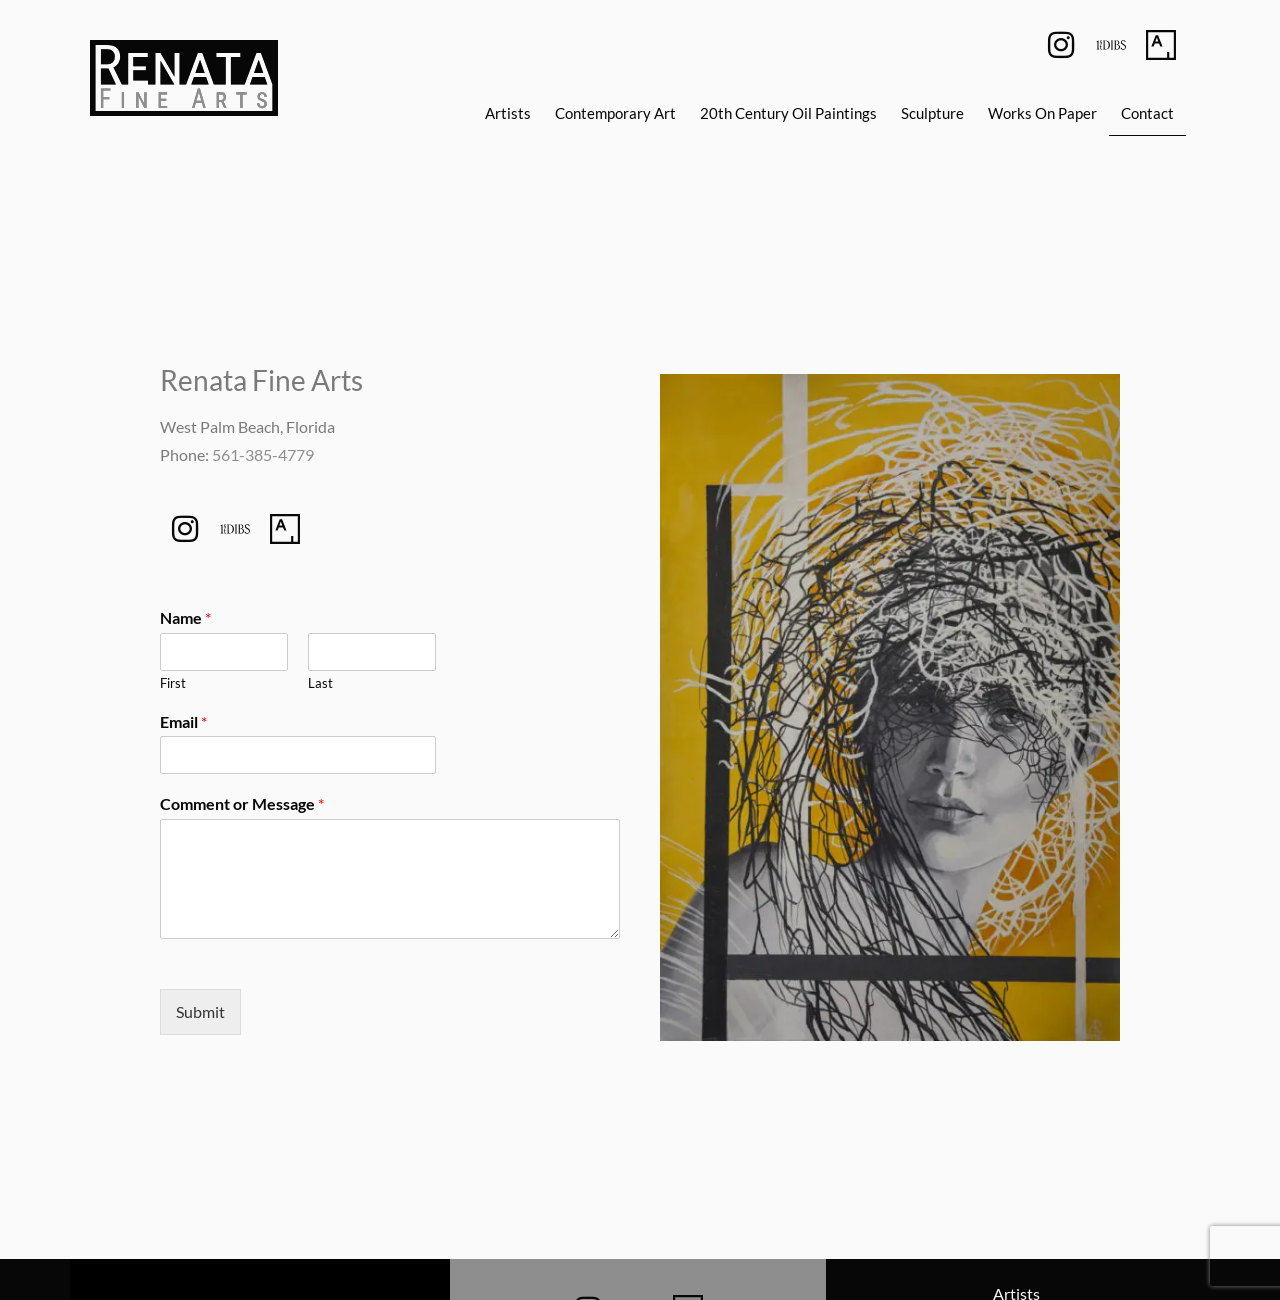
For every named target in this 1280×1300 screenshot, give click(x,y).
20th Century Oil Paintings (788, 113)
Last (320, 683)
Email (183, 721)
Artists (508, 113)
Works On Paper (1042, 113)
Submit (200, 1011)
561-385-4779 (263, 454)
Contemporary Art (615, 113)
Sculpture (932, 113)
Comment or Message (242, 803)
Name (185, 617)
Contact (1147, 113)
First (173, 683)
